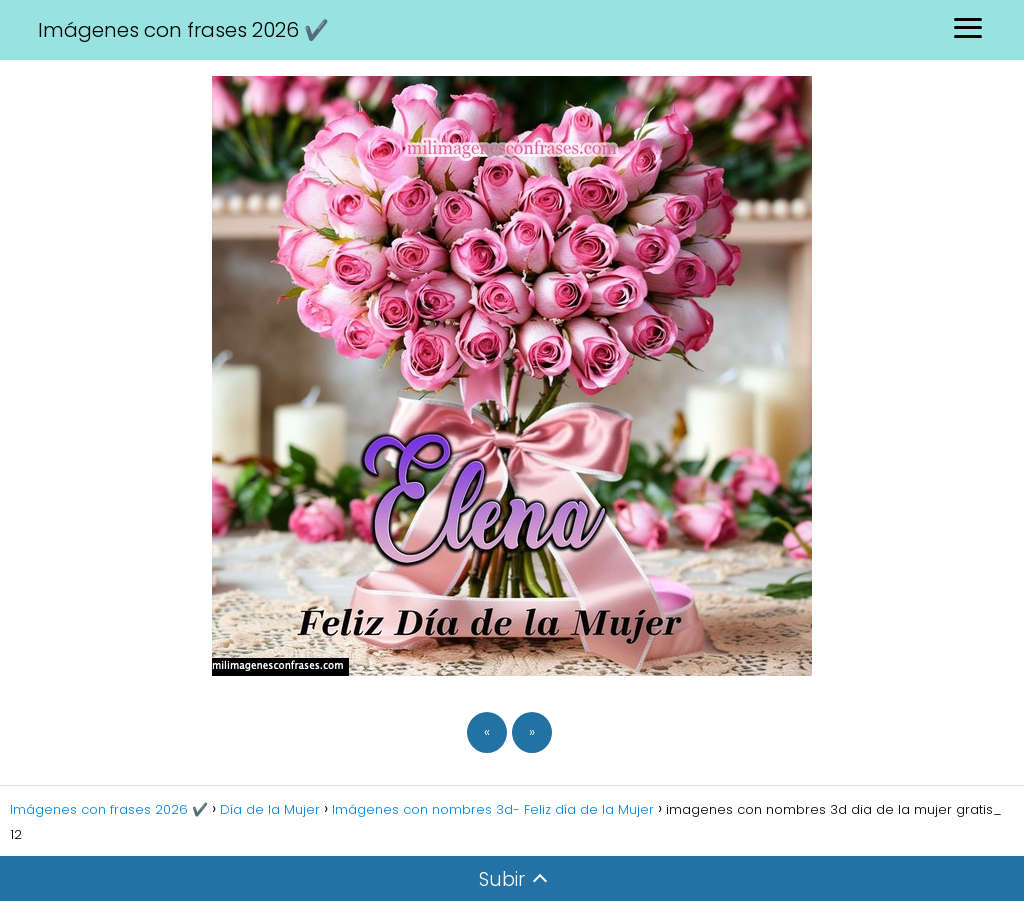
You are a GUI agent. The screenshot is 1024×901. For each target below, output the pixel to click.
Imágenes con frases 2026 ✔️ (183, 30)
